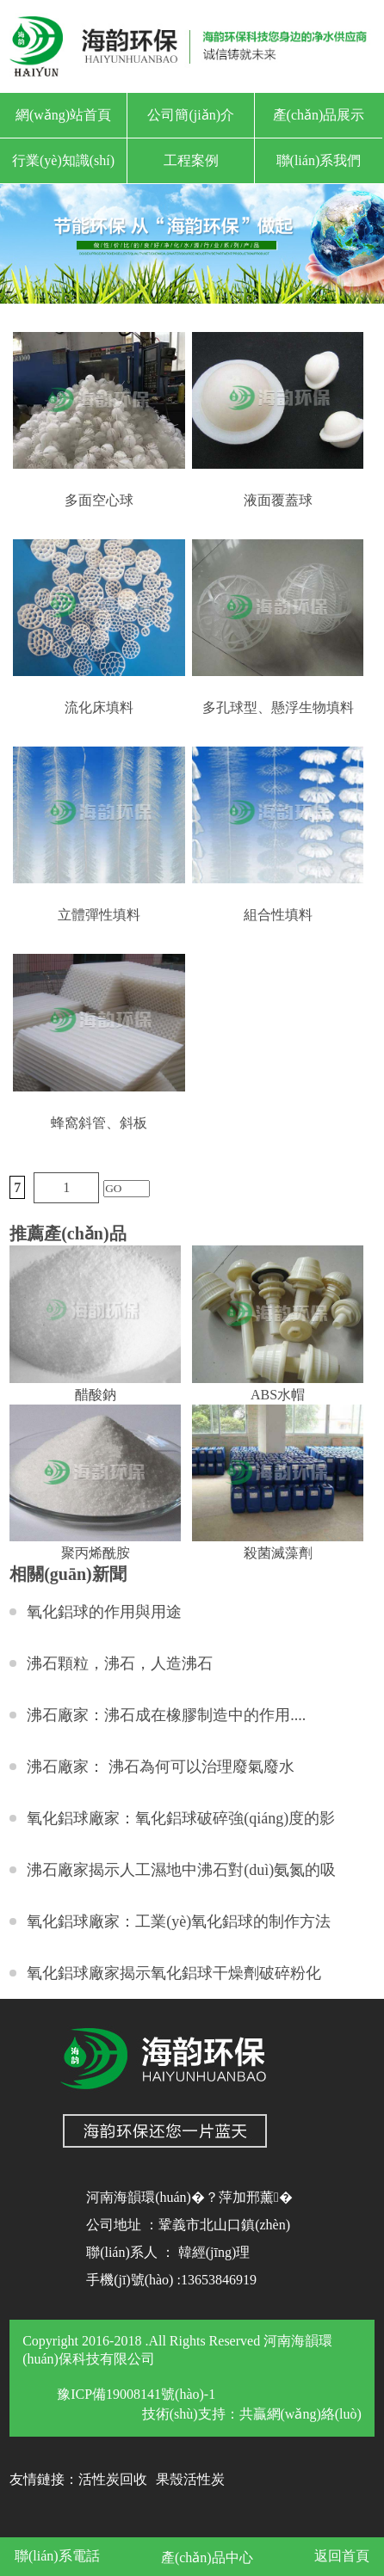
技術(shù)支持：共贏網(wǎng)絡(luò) (252, 2414)
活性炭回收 (112, 2479)
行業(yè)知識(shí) (63, 160)
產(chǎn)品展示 (319, 115)
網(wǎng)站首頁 (63, 115)
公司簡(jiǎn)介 (190, 115)
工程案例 (191, 160)
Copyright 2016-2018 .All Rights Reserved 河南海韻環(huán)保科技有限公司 (177, 2349)
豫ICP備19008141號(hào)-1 (136, 2394)
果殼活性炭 (190, 2479)
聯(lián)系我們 (319, 160)
